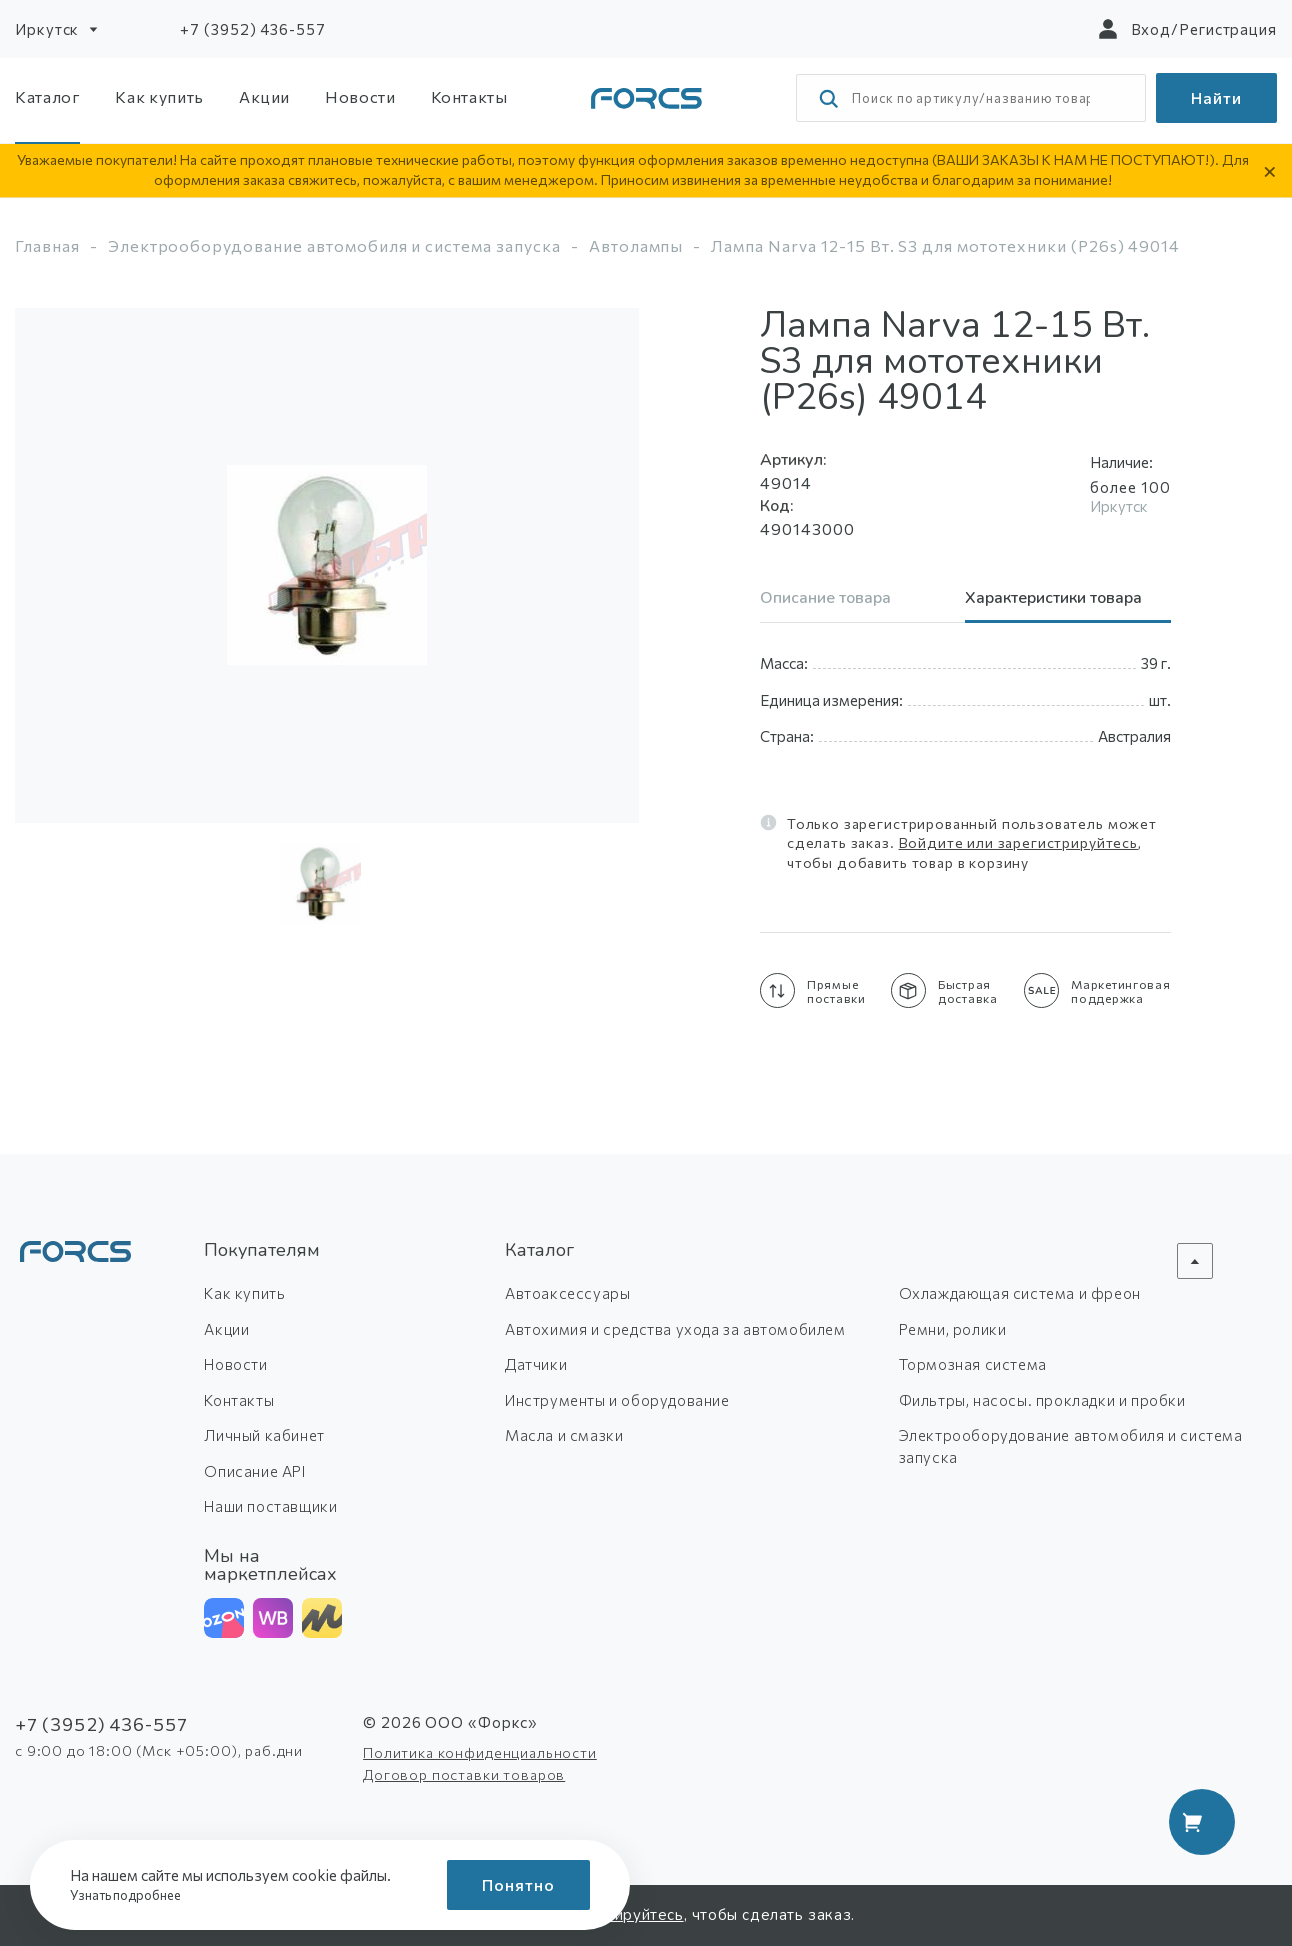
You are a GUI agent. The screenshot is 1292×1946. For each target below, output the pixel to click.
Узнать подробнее (131, 1895)
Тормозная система (973, 1364)
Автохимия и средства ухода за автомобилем (675, 1329)
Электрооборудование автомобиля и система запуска (334, 245)
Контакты (469, 96)
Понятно (518, 1884)
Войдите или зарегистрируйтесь (1018, 842)
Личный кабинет (264, 1435)
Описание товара (825, 599)
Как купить (159, 96)
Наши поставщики (270, 1506)
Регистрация (1228, 29)
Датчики (536, 1364)
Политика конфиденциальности (480, 1752)
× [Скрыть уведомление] (1270, 170)
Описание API (254, 1471)
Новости (360, 96)
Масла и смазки (564, 1435)
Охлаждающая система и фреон (1020, 1293)
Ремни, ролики (953, 1329)
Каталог (47, 96)
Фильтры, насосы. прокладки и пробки (1042, 1400)
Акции (264, 96)
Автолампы (636, 245)
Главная (47, 245)
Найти (1216, 97)
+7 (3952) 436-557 (252, 29)
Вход (1151, 29)
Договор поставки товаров (464, 1774)
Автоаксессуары (567, 1293)
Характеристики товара (1053, 599)
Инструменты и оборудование (617, 1400)
